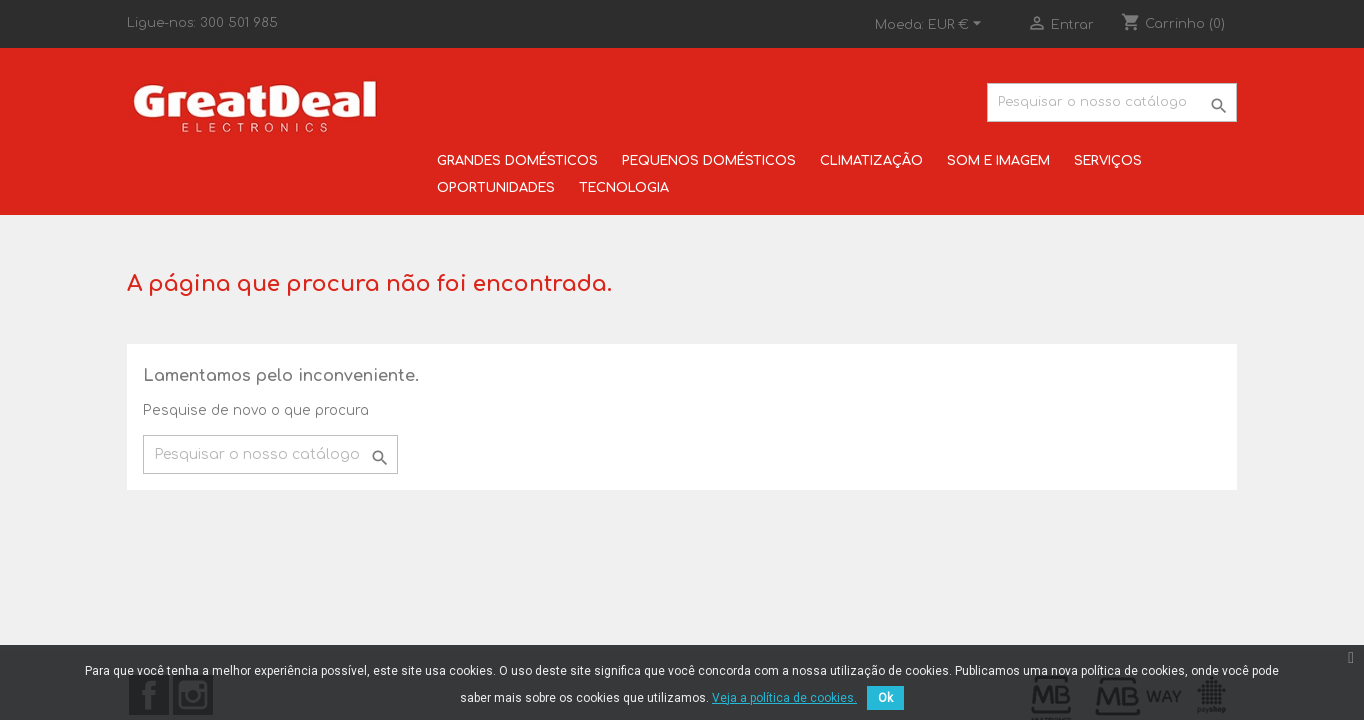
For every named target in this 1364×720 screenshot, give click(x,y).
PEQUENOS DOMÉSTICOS (709, 161)
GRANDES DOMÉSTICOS (517, 161)
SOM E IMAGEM (998, 161)
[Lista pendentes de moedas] (957, 25)
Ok (885, 698)
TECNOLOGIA (624, 188)
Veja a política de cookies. (784, 698)
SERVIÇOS (1108, 161)
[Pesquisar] (1112, 102)
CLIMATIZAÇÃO (871, 161)
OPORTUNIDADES (496, 188)
